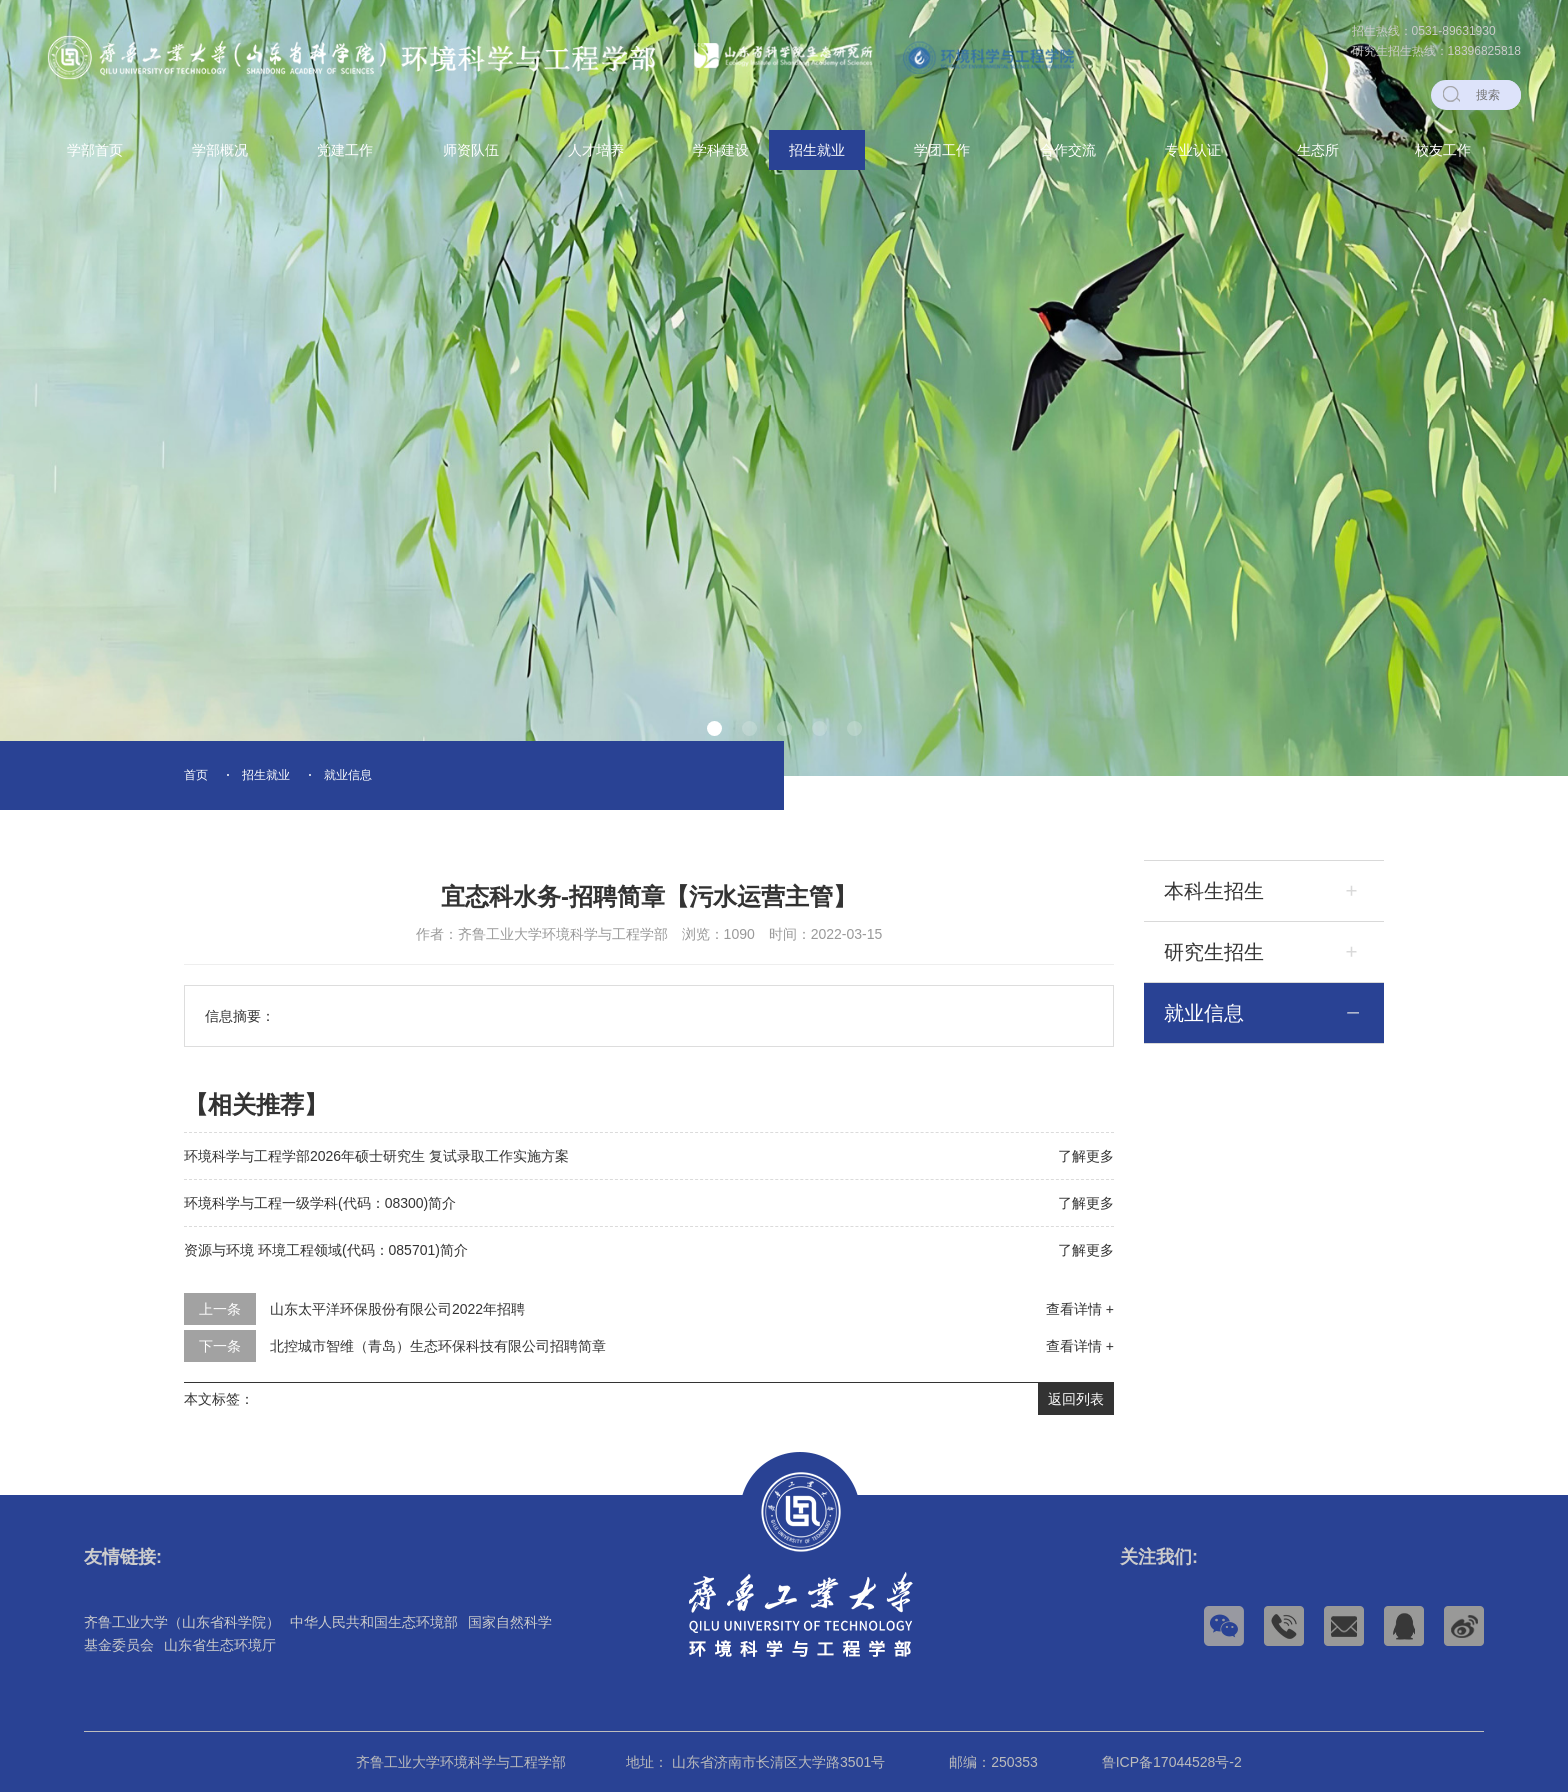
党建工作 (345, 150)
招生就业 (817, 150)
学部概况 (220, 150)
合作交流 (1068, 150)
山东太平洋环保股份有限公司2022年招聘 (397, 1309)
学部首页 (95, 150)
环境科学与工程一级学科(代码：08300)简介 (320, 1203)
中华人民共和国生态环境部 (374, 1622)
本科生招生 (1214, 891)
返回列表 (1076, 1399)
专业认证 (1193, 150)
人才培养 (596, 150)
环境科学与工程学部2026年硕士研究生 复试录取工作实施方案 (376, 1156)
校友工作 (1443, 150)
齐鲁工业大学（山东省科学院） (182, 1622)
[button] (714, 728)
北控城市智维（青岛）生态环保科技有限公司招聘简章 (438, 1346)
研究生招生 (1214, 952)
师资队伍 (471, 150)
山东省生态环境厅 (220, 1645)
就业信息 (348, 775)
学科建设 (721, 150)
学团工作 (942, 150)
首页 (196, 775)
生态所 (1318, 150)
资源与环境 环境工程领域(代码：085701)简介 (326, 1250)
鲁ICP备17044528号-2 (1172, 1762)
